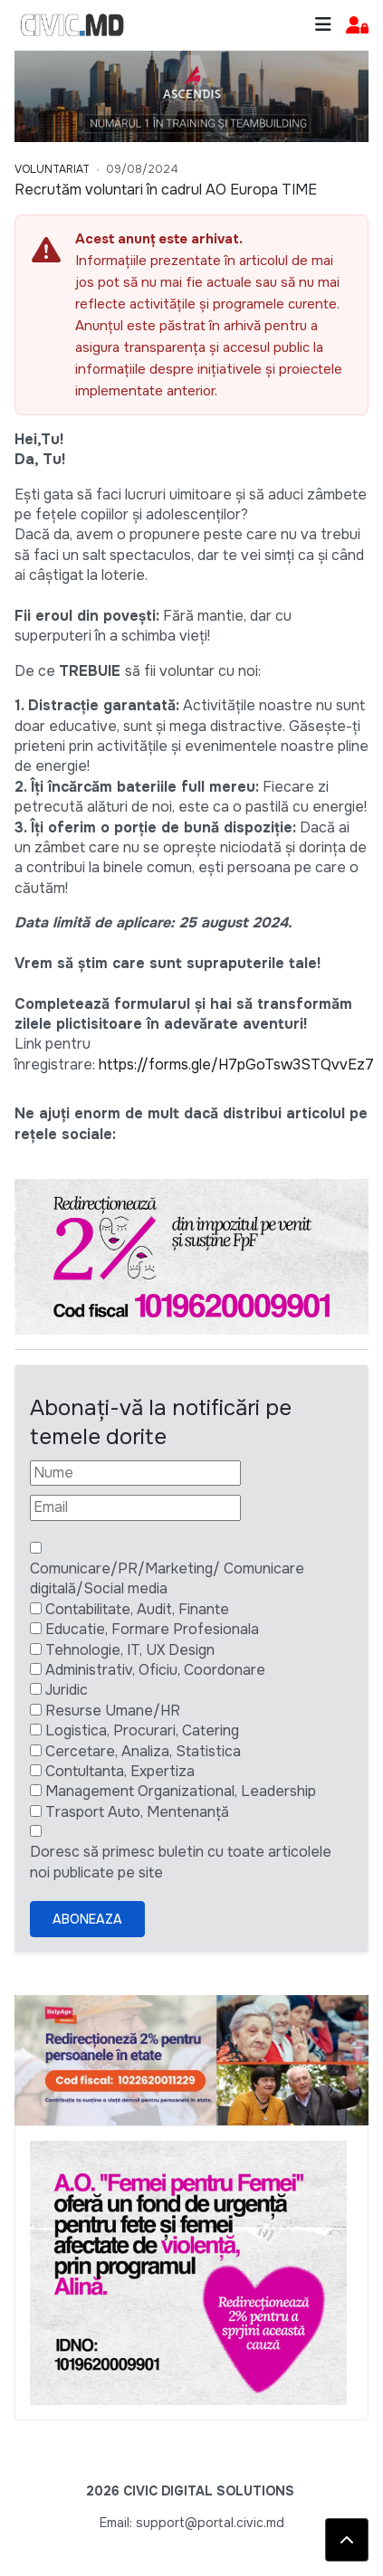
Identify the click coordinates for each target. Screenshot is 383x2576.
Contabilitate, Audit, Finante (137, 1609)
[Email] (135, 1507)
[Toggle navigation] (323, 25)
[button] (357, 26)
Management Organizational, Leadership (180, 1791)
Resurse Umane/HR (112, 1710)
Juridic (66, 1689)
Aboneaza (87, 1919)
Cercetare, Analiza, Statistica (143, 1751)
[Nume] (135, 1473)
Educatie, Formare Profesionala (152, 1629)
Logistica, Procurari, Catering (142, 1730)
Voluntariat (52, 169)
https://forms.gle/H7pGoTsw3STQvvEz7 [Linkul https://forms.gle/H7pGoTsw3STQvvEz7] (236, 1064)
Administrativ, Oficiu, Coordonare (155, 1669)
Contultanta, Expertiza (120, 1771)
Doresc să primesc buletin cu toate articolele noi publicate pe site (180, 1861)
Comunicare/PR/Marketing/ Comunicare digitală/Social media (167, 1578)
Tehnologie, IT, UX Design (130, 1649)
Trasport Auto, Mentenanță (137, 1811)
